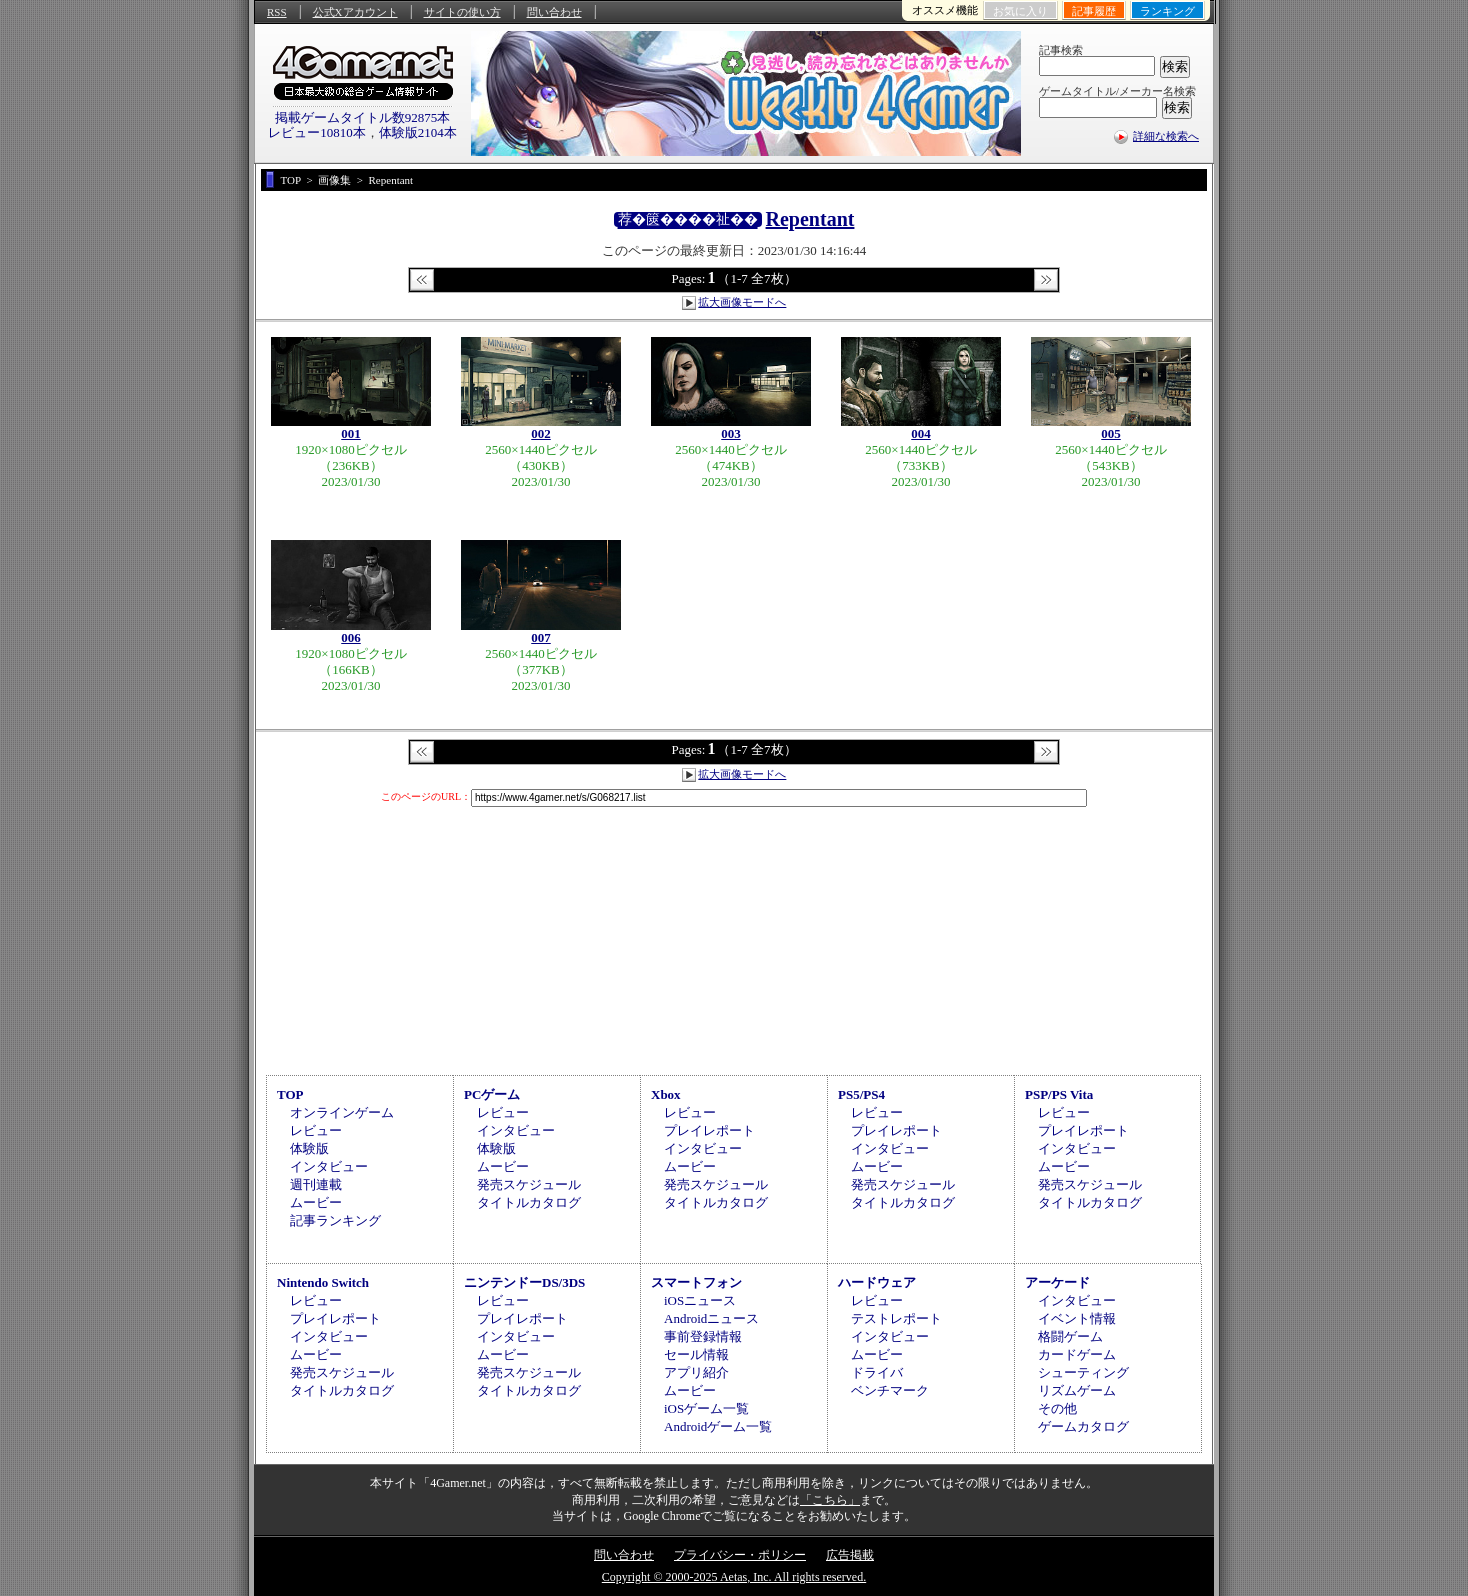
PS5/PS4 (861, 1094)
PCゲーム (492, 1094)
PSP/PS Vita (1059, 1094)
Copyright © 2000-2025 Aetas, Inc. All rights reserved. (734, 1577)
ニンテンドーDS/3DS (524, 1282)
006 (351, 637)
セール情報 (696, 1354)
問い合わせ (554, 12)
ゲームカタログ (1083, 1426)
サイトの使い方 (462, 12)
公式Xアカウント (355, 12)
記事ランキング (335, 1220)
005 (1111, 433)
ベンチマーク (890, 1390)
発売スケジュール (529, 1184)
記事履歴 (1094, 11)
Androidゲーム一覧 (718, 1426)
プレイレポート (709, 1130)
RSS (277, 12)
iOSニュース (700, 1300)
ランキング (1167, 11)
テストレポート (896, 1318)
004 (921, 433)
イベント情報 (1077, 1318)
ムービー (316, 1202)
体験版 (309, 1148)
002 (541, 433)
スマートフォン (696, 1282)
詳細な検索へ (1166, 136)
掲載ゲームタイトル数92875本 (363, 117)
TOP (290, 1094)
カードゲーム (1077, 1354)
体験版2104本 (418, 132)
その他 (1057, 1408)
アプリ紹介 (696, 1372)
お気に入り (1020, 11)
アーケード (1057, 1282)
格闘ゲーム (1070, 1336)
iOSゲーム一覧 (706, 1408)
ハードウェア (877, 1282)
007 (541, 637)
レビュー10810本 (317, 132)
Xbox (666, 1094)
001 (351, 433)
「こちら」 (830, 1500)
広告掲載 (850, 1555)
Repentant (810, 219)
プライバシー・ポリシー (740, 1555)
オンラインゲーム (342, 1112)
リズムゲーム (1077, 1390)
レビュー (316, 1130)
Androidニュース (711, 1318)
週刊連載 (316, 1184)
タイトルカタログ (529, 1202)
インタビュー (329, 1166)
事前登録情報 (703, 1336)
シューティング (1083, 1372)
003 (731, 433)
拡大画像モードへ (742, 302)
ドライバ (877, 1372)
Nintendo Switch (323, 1282)
